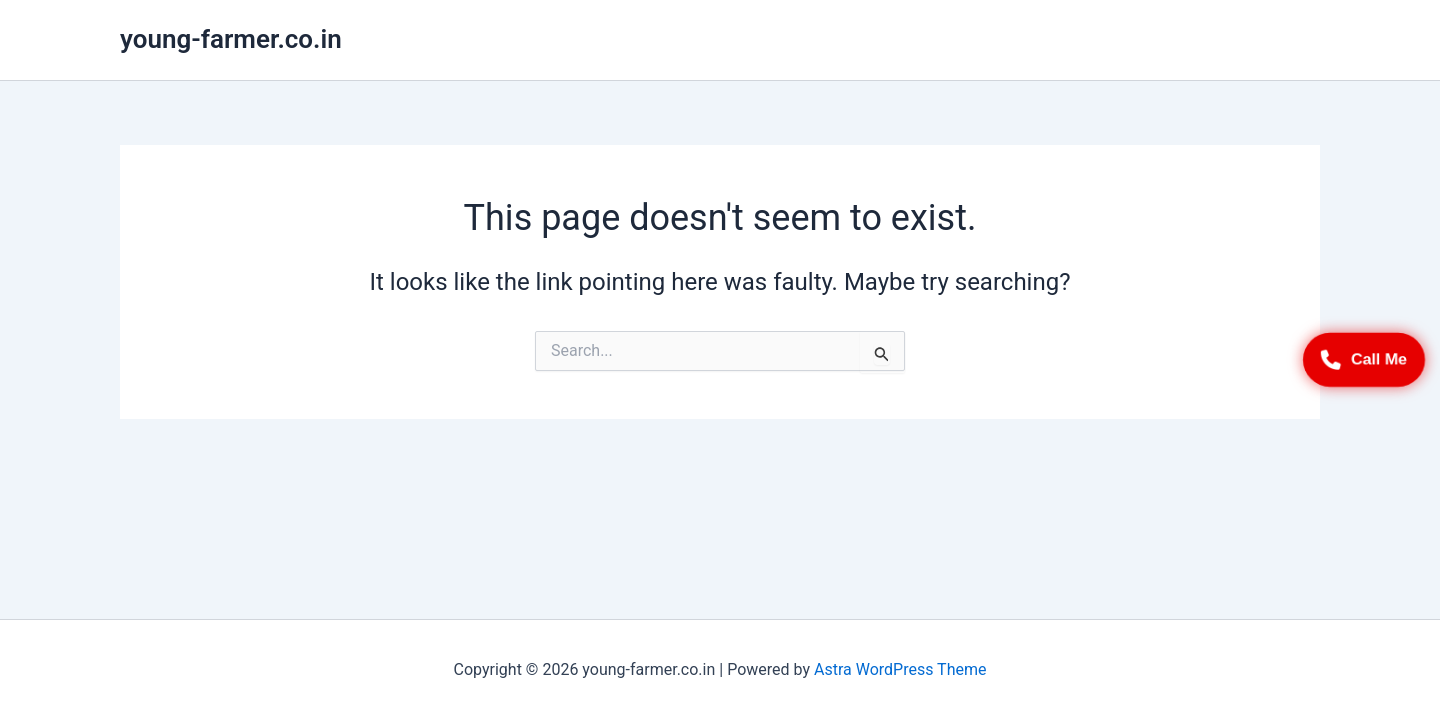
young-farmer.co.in (231, 39)
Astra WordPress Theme (900, 669)
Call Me (1364, 360)
